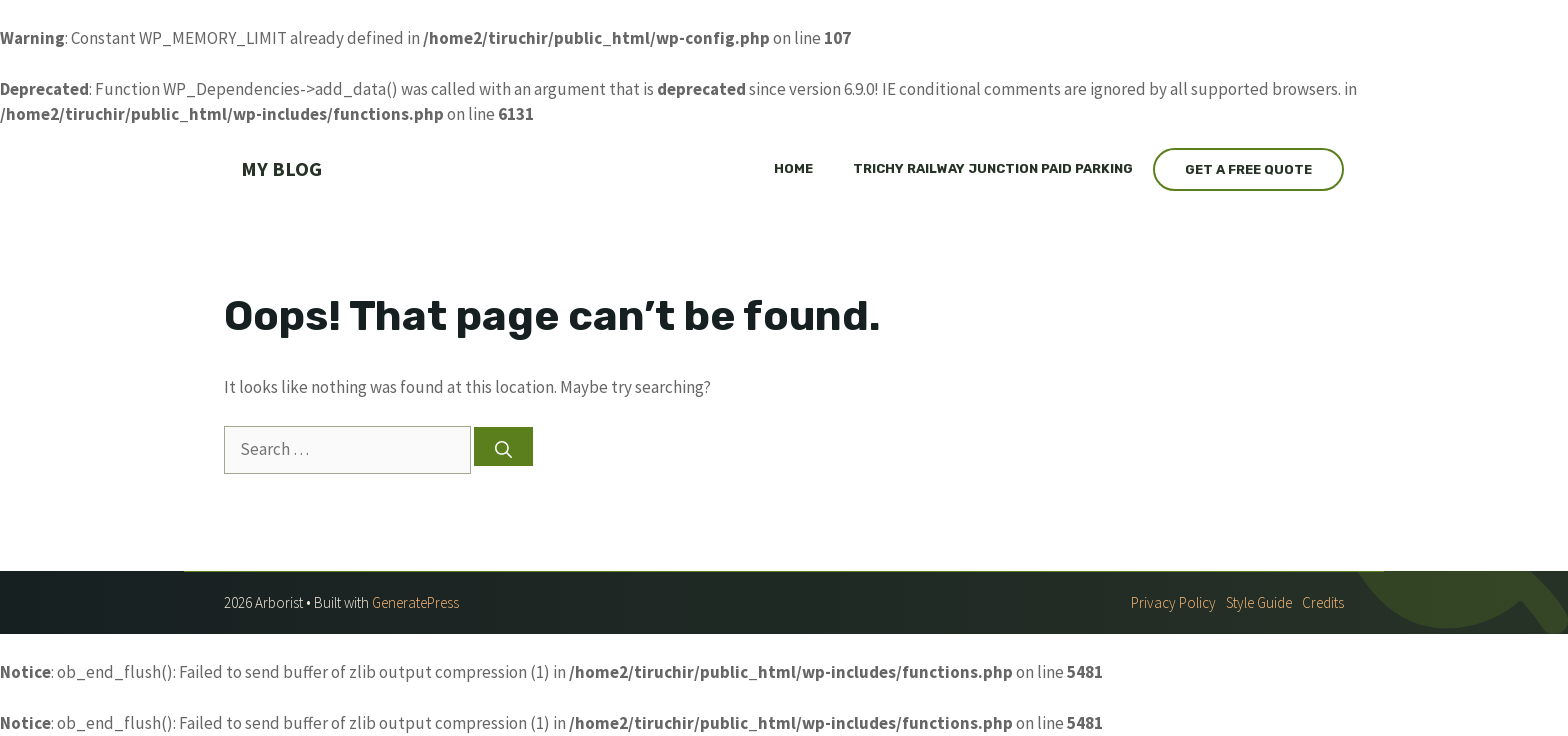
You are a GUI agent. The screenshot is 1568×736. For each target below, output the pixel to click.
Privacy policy (1173, 602)
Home (793, 168)
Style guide (1259, 602)
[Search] (503, 446)
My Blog (281, 168)
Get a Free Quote (1248, 169)
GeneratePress (415, 602)
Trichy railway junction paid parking (993, 168)
